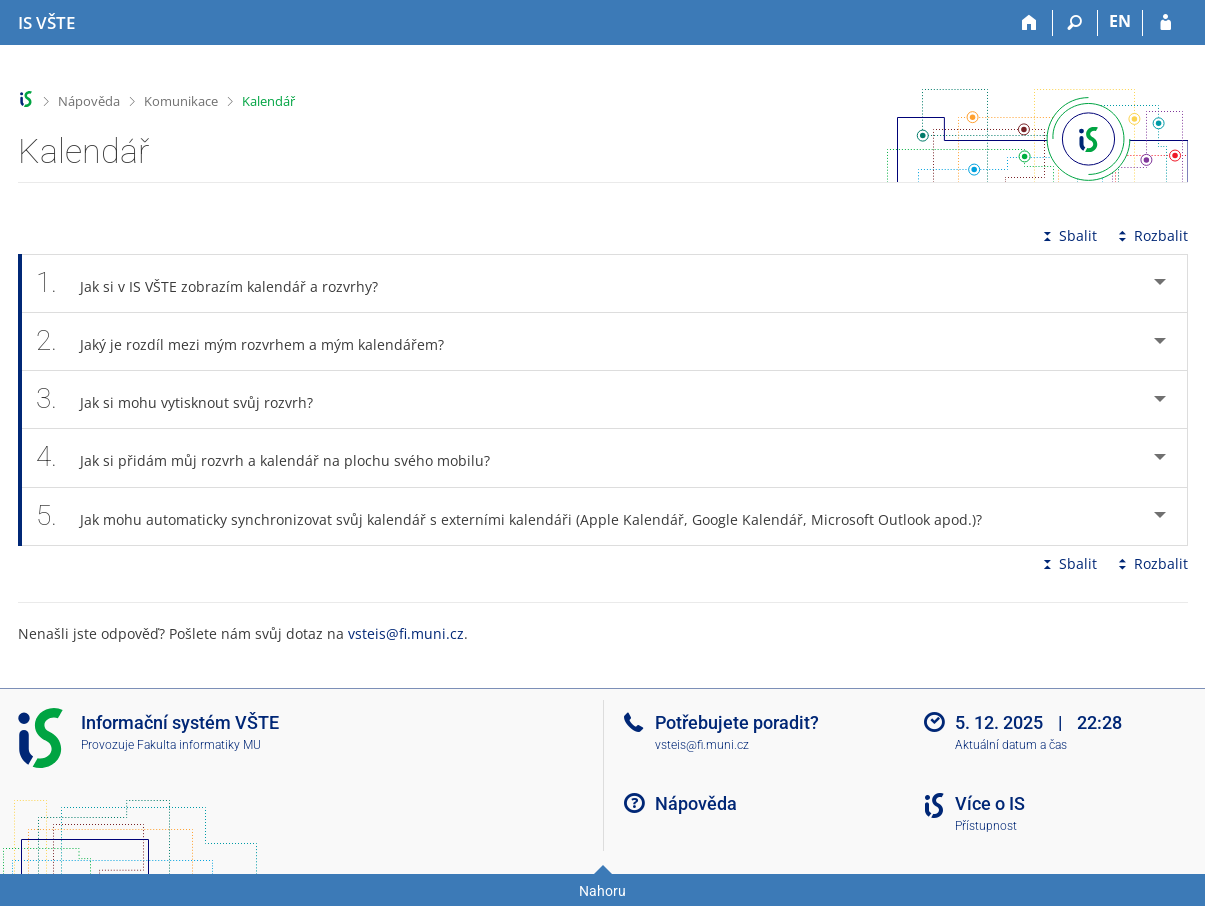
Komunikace (181, 101)
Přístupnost (986, 826)
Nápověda (89, 101)
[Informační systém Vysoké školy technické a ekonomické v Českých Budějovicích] (46, 23)
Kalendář (268, 101)
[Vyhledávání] (1075, 23)
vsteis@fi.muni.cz (406, 633)
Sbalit (1068, 235)
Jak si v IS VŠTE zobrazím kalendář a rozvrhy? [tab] (218, 283)
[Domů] (1030, 23)
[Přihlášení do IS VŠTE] (1165, 23)
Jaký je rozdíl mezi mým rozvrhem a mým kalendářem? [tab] (251, 341)
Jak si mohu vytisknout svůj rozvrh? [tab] (186, 399)
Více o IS (990, 803)
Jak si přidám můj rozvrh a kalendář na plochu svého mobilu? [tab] (274, 457)
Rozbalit (1151, 235)
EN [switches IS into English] (1120, 21)
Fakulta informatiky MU (199, 745)
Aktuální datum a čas (1011, 745)
